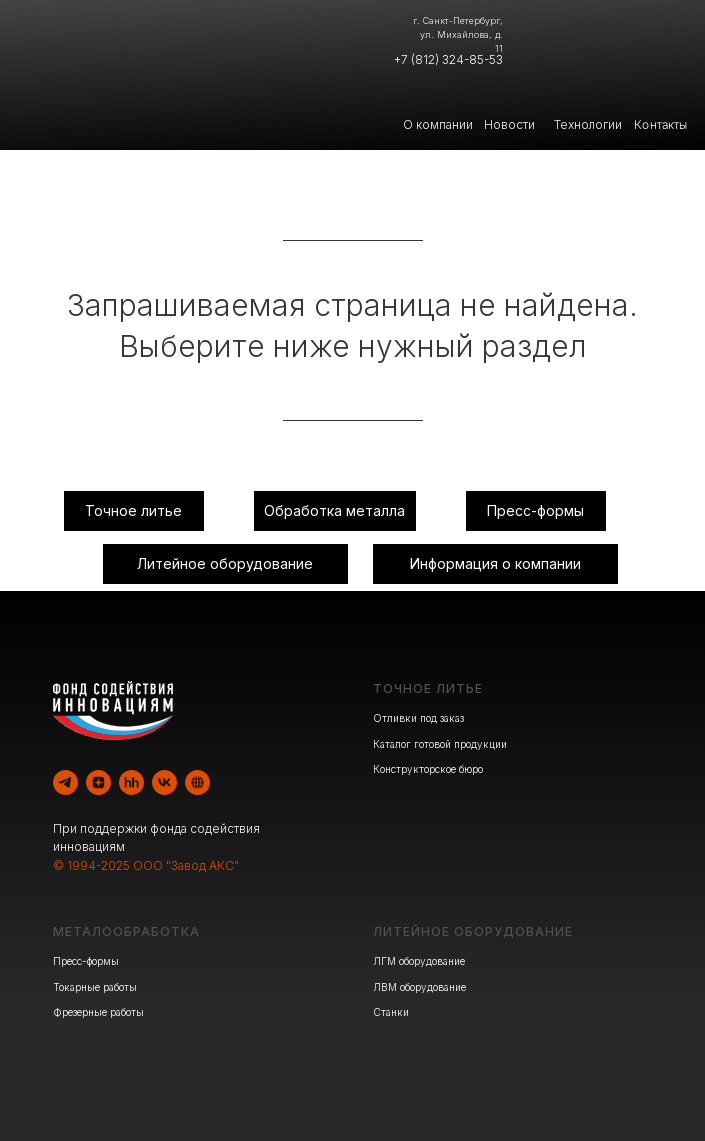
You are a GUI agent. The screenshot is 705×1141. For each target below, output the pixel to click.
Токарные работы (95, 987)
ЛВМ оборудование (419, 987)
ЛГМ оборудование (419, 961)
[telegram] (65, 782)
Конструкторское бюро (428, 769)
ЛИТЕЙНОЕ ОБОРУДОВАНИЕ (473, 931)
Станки (391, 1012)
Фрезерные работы (98, 1012)
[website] (197, 782)
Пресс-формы (86, 961)
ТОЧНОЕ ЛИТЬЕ (428, 688)
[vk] (164, 782)
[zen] (98, 782)
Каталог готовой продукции (440, 744)
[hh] (131, 782)
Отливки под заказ (418, 718)
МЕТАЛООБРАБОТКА (126, 931)
